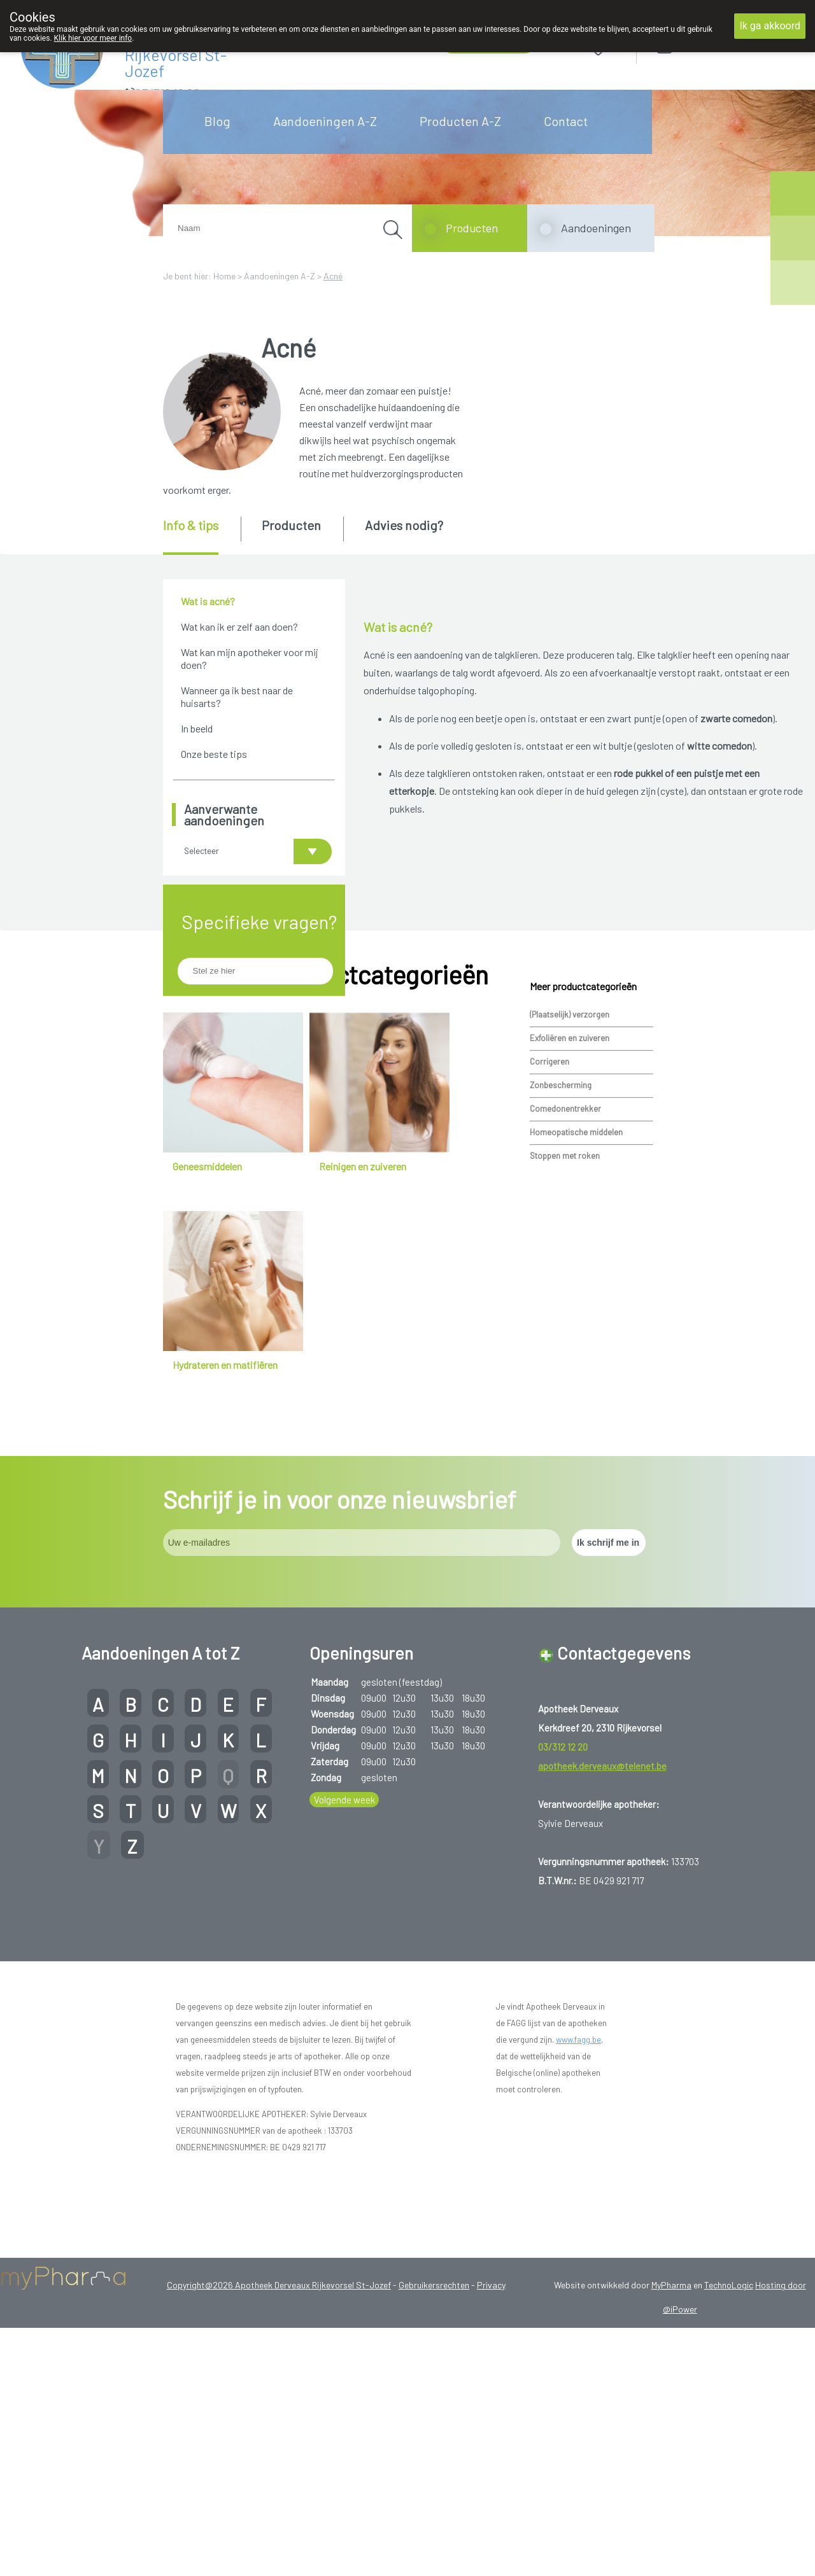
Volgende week (344, 1971)
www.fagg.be (578, 2211)
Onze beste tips (214, 754)
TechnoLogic (728, 2456)
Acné (333, 275)
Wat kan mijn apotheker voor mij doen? (249, 658)
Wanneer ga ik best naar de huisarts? (237, 696)
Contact (566, 121)
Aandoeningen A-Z (325, 121)
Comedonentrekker (565, 1280)
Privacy (491, 2456)
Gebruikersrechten (434, 2456)
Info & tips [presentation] (190, 525)
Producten (472, 228)
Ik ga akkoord (769, 26)
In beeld (197, 728)
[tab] (201, 536)
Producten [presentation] (291, 525)
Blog (217, 121)
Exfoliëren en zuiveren (569, 1209)
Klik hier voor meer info (93, 38)
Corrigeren (549, 1233)
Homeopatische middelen (576, 1303)
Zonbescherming (561, 1256)
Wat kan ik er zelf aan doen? (239, 626)
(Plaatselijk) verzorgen (569, 1185)
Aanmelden (710, 44)
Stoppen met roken (565, 1327)
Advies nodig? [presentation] (404, 525)
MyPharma (671, 2456)
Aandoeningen (596, 228)
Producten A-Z (460, 121)
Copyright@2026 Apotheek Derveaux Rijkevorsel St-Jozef (279, 2456)
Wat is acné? (208, 601)
